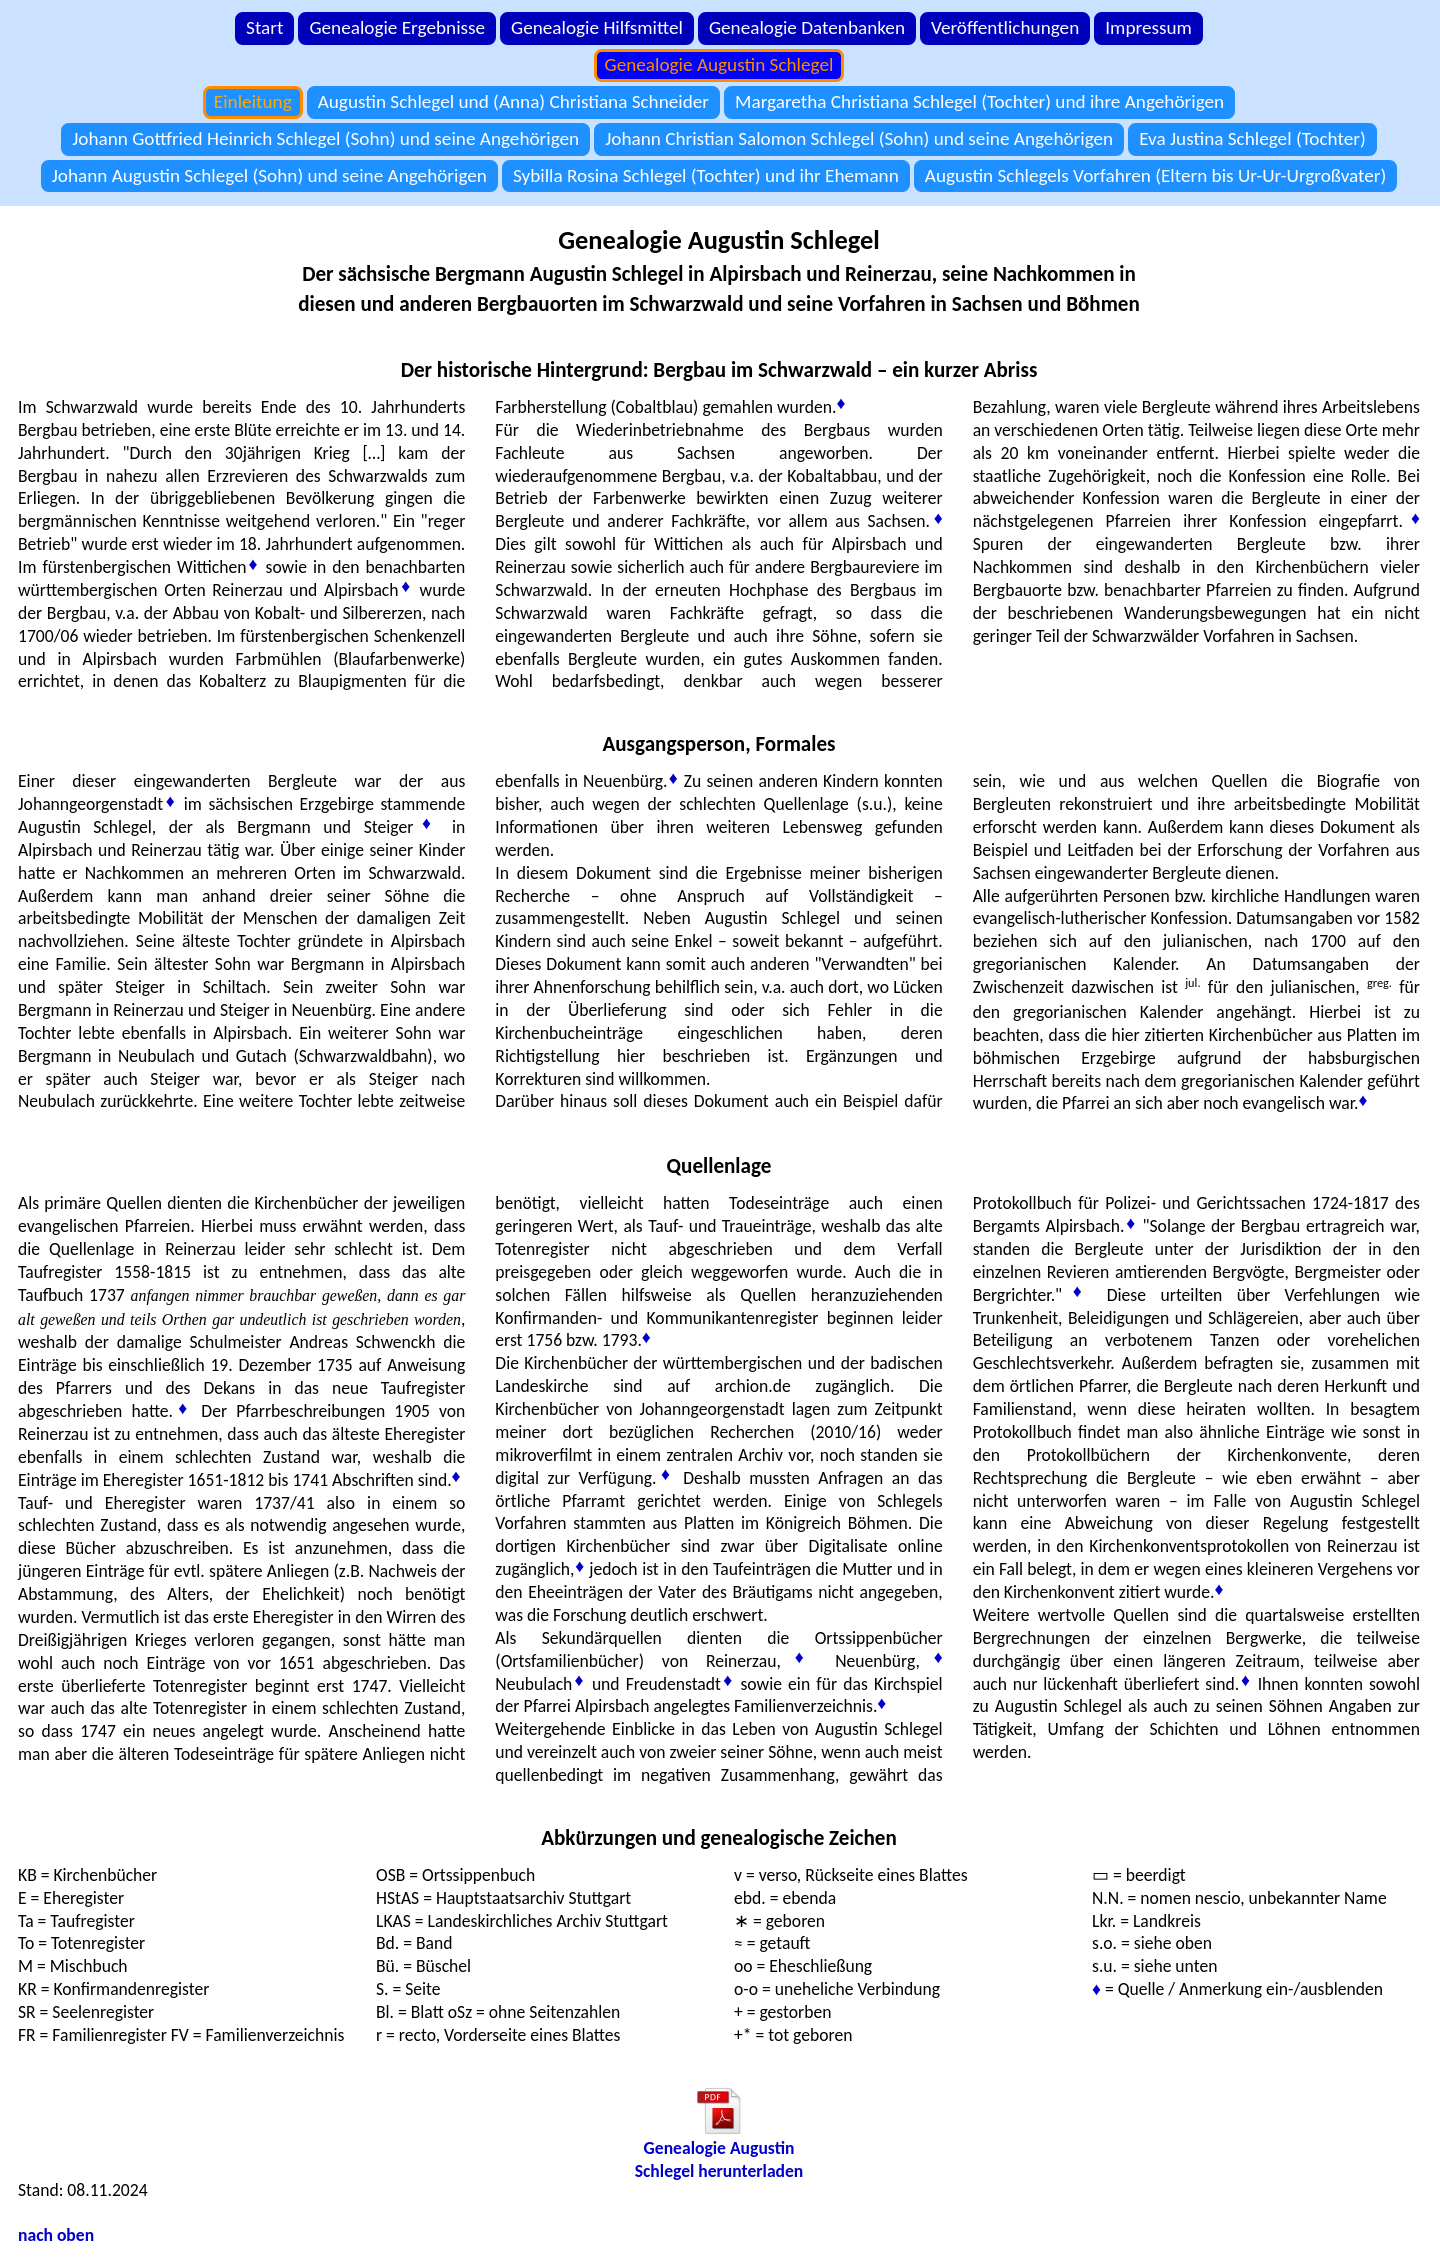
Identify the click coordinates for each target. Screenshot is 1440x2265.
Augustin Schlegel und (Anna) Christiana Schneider (513, 101)
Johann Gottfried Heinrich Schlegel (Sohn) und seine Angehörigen (325, 138)
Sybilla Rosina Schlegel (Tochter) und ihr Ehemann (706, 175)
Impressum (1148, 27)
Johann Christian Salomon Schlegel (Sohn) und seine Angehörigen (859, 138)
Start (264, 27)
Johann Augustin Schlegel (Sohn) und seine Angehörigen (269, 175)
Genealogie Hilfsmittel (597, 27)
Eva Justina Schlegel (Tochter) (1252, 138)
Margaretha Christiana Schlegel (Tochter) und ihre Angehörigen (979, 101)
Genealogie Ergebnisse (397, 27)
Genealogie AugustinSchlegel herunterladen (719, 2159)
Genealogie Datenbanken (807, 27)
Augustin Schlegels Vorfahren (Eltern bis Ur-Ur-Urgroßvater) (1156, 175)
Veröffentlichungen (1005, 27)
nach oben (56, 2235)
